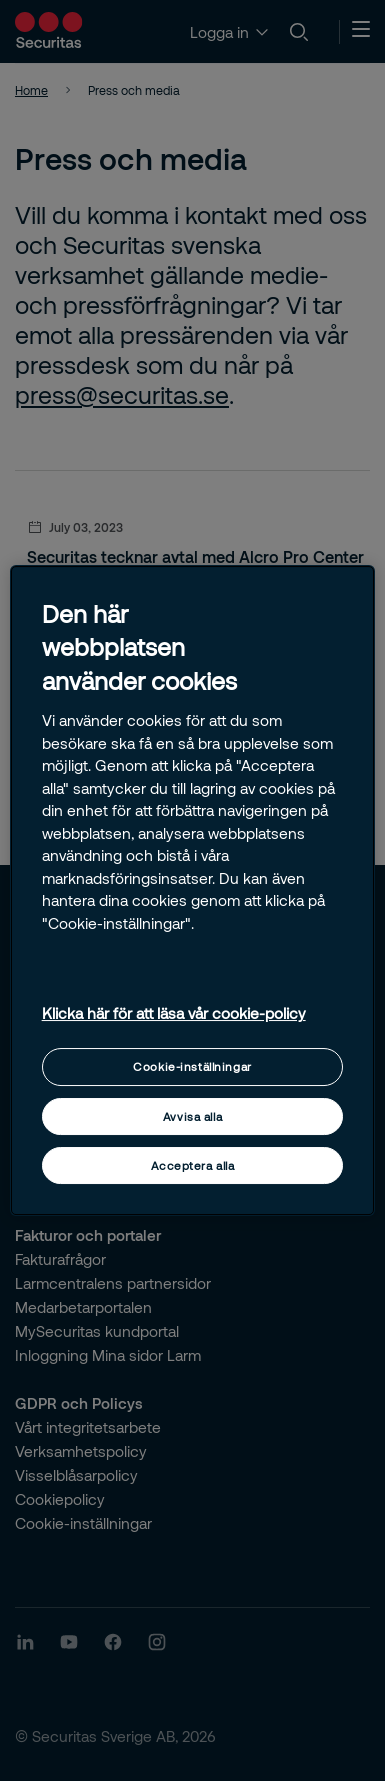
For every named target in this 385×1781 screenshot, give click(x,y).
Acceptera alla (193, 1165)
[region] (193, 891)
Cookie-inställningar (192, 1066)
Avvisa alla (192, 1116)
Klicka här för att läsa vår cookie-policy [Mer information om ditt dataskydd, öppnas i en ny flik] (174, 1013)
